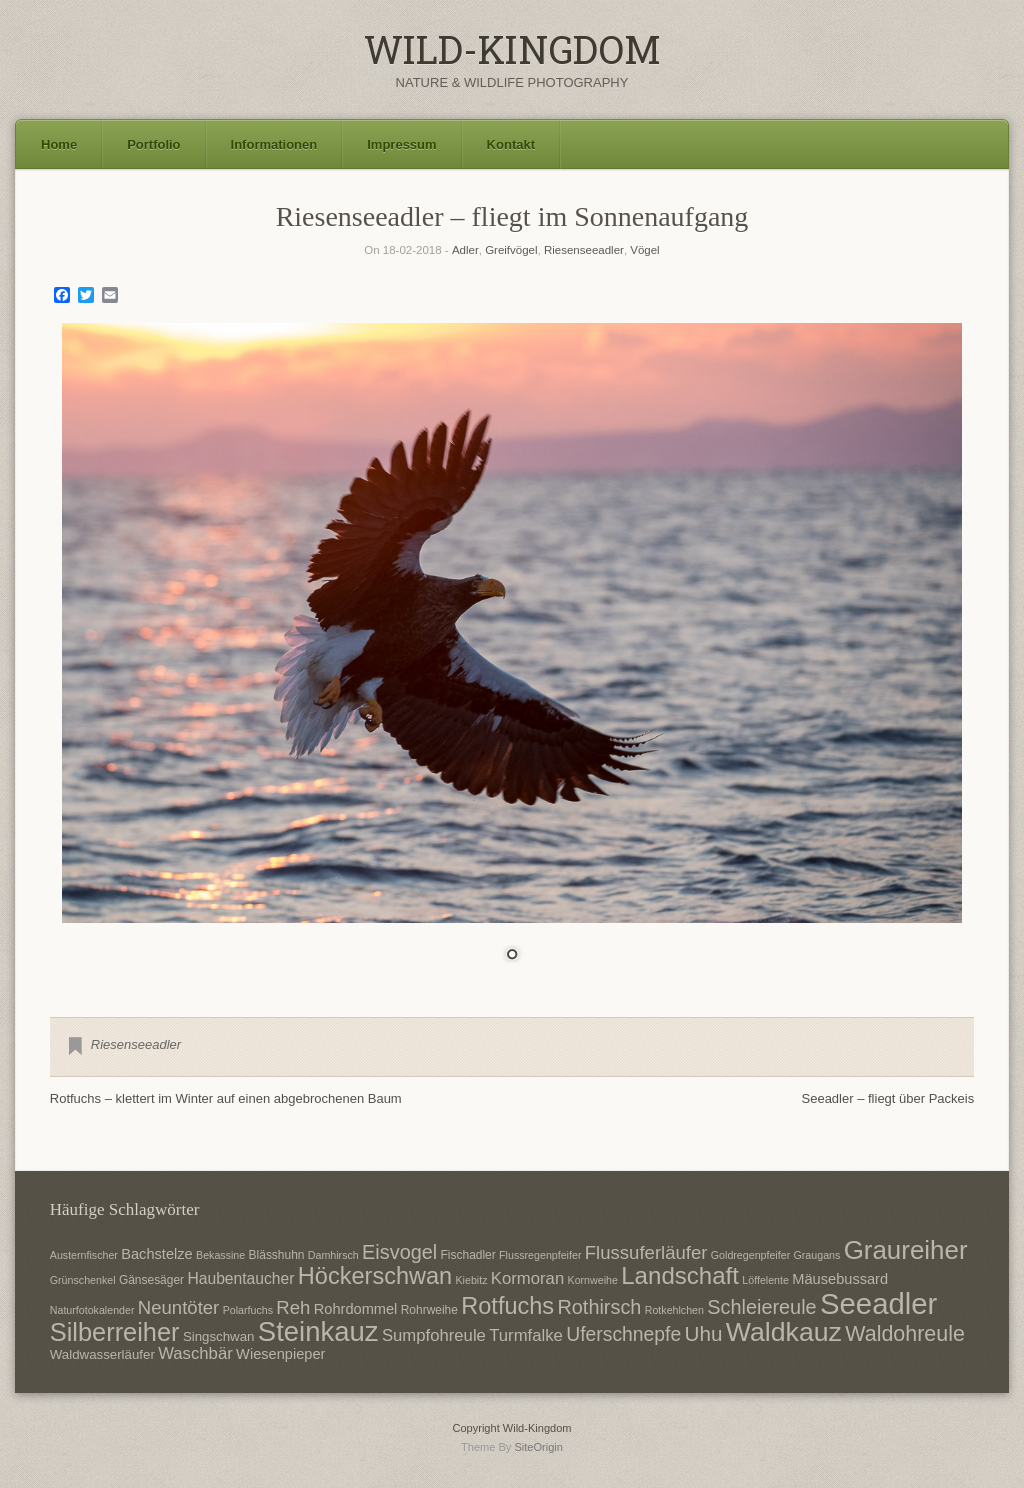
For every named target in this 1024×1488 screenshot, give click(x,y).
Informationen (274, 144)
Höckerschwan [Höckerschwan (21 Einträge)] (375, 1276)
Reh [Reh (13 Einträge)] (293, 1307)
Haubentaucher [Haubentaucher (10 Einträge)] (240, 1278)
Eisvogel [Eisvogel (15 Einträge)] (399, 1252)
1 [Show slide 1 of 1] (512, 956)
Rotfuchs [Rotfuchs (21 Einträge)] (507, 1306)
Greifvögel (511, 250)
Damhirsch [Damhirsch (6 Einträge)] (333, 1255)
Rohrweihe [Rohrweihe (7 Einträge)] (429, 1310)
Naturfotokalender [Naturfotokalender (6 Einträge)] (92, 1310)
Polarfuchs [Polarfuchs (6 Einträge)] (248, 1310)
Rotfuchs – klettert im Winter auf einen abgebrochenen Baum (226, 1098)
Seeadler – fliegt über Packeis (888, 1098)
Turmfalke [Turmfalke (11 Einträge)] (526, 1335)
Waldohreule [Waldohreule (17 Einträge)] (905, 1334)
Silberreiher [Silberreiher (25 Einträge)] (115, 1332)
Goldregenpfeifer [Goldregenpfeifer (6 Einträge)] (750, 1255)
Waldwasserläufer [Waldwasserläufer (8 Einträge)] (102, 1354)
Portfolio (153, 144)
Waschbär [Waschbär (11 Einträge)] (195, 1353)
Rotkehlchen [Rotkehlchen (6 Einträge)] (674, 1310)
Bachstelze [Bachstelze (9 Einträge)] (156, 1254)
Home (59, 144)
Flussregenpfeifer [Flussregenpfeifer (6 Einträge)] (540, 1255)
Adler (465, 250)
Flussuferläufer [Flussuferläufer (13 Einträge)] (646, 1252)
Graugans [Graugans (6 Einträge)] (817, 1255)
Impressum (401, 144)
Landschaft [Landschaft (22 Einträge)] (680, 1275)
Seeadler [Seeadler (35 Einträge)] (878, 1303)
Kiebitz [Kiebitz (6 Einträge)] (472, 1280)
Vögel (644, 250)
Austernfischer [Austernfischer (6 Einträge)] (84, 1255)
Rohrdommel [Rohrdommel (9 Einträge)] (356, 1309)
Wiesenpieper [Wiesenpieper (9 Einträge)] (280, 1354)
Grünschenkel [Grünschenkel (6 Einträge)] (83, 1280)
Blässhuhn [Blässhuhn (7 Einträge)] (277, 1255)
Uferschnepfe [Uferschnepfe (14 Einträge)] (623, 1334)
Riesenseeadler (584, 250)
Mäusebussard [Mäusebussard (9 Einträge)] (840, 1279)
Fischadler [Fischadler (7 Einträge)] (468, 1255)
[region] (512, 655)
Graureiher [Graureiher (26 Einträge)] (906, 1250)
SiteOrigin (538, 1447)
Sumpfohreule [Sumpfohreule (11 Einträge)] (434, 1335)
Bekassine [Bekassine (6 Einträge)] (220, 1255)
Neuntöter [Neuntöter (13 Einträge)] (178, 1307)
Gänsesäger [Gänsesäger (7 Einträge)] (151, 1280)
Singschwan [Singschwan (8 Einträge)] (219, 1336)
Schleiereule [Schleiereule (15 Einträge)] (761, 1307)
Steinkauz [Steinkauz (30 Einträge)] (318, 1331)
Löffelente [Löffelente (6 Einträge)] (765, 1280)
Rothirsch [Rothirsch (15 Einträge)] (599, 1307)
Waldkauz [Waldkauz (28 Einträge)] (784, 1332)
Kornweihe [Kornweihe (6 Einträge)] (593, 1280)
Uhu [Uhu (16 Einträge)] (704, 1333)
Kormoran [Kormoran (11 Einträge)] (527, 1278)
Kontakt (511, 144)
